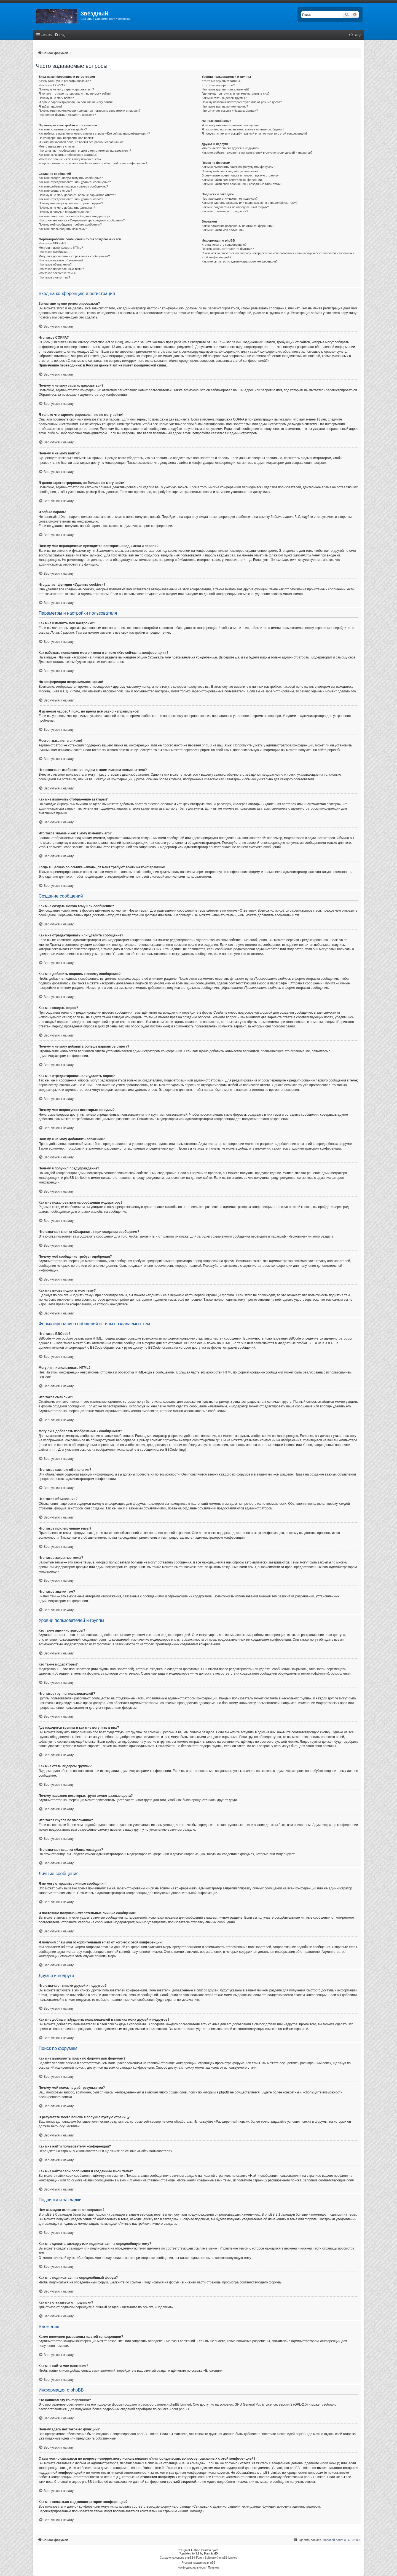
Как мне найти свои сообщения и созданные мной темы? (242, 184)
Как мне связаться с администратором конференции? (240, 261)
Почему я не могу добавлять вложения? (67, 207)
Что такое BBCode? (52, 243)
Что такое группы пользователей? (226, 89)
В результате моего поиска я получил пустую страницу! (241, 175)
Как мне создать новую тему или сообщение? (71, 178)
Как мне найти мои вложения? (223, 230)
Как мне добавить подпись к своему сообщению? (73, 186)
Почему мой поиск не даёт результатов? (230, 171)
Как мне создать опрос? (55, 190)
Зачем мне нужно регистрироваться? (65, 80)
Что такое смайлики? (53, 251)
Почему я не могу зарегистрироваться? (66, 89)
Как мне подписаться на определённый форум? (235, 207)
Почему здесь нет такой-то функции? (228, 248)
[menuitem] (60, 35)
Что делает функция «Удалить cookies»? (67, 114)
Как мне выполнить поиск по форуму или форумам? (238, 166)
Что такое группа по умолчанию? (225, 106)
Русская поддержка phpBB (198, 2562)
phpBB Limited (180, 2404)
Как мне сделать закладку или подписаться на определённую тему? (250, 202)
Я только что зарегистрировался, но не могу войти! (75, 93)
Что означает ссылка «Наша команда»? (230, 110)
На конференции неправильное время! (66, 138)
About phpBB (179, 2409)
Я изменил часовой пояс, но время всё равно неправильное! (81, 142)
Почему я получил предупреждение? (64, 211)
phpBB (332, 750)
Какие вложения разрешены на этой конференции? (238, 225)
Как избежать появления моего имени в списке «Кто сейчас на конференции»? (94, 133)
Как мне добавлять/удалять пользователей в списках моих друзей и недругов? (257, 152)
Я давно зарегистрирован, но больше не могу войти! (76, 102)
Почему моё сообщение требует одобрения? (70, 224)
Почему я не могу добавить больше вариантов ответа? (77, 195)
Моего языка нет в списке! (57, 146)
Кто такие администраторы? (222, 80)
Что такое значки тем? (54, 277)
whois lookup (329, 2463)
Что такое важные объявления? (61, 260)
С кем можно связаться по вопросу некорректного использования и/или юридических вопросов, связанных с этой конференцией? (278, 255)
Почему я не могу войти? (56, 98)
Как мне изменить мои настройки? (63, 129)
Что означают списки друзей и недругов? (230, 148)
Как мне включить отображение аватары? (68, 154)
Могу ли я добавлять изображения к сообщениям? (74, 256)
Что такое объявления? (55, 264)
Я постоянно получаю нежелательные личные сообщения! (243, 129)
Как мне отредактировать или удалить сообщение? (75, 182)
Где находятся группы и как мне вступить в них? (236, 93)
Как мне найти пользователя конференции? (233, 179)
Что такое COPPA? (52, 85)
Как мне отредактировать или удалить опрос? (71, 199)
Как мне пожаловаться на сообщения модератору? (74, 216)
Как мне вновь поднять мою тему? (63, 229)
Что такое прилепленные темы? (61, 269)
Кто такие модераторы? (218, 85)
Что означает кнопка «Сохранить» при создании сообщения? (82, 220)
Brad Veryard (209, 2550)
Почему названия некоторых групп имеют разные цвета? (242, 102)
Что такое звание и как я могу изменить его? (70, 159)
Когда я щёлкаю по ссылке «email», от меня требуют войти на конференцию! (93, 163)
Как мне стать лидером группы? (224, 98)
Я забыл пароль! (50, 106)
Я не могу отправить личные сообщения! (230, 125)
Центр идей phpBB (291, 2434)
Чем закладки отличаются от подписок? (230, 198)
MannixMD (211, 2553)
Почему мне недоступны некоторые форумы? (71, 203)
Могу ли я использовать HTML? (61, 247)
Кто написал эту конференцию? (224, 244)
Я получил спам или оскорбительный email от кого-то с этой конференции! (254, 133)
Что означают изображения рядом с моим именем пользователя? (85, 150)
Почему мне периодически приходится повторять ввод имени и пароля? (89, 110)
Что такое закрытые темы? (57, 273)
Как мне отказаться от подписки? (225, 211)
